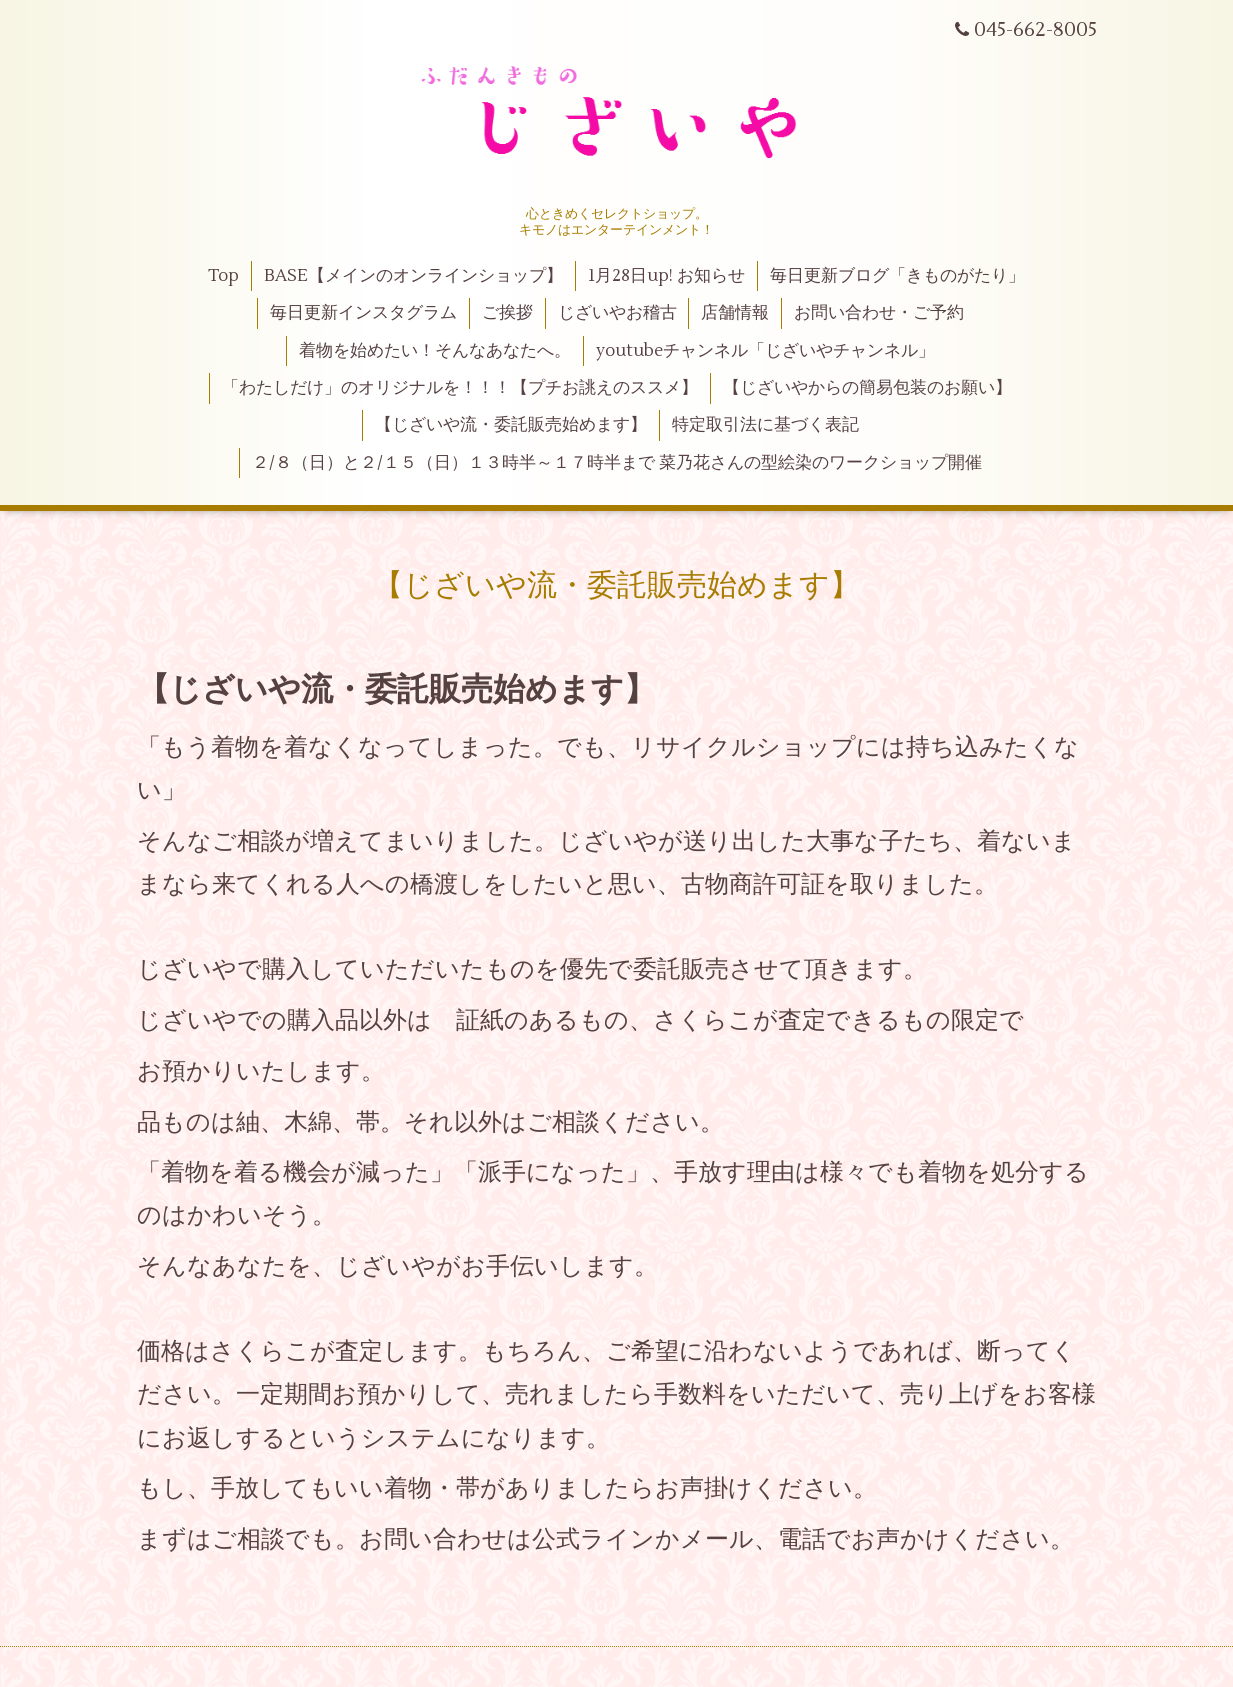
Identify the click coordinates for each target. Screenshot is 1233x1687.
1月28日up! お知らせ (666, 276)
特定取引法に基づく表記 (765, 425)
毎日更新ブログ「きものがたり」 (897, 276)
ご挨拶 (507, 313)
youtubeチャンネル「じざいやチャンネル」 (765, 351)
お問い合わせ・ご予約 (879, 313)
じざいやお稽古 (617, 313)
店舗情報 (735, 313)
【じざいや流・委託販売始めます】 (511, 425)
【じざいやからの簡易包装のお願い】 (867, 388)
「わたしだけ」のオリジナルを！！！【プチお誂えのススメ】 (460, 388)
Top (223, 276)
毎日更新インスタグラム (363, 313)
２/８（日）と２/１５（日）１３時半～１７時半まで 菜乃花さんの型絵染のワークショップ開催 (617, 463)
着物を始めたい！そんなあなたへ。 (435, 351)
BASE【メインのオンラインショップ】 (413, 276)
